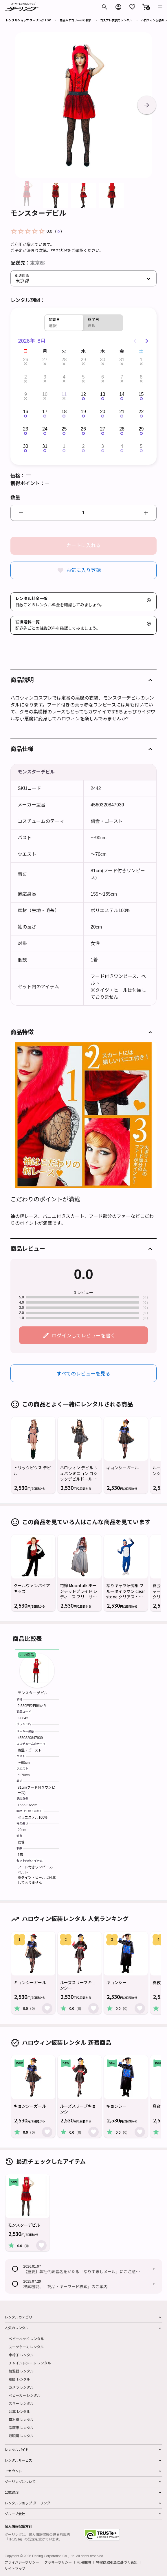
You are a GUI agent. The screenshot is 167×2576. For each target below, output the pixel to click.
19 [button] (83, 411)
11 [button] (64, 394)
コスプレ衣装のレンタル (116, 20)
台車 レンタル (19, 2411)
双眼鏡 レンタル (21, 2435)
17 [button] (44, 411)
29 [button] (83, 359)
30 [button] (102, 359)
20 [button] (102, 411)
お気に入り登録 (83, 570)
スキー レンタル (21, 2403)
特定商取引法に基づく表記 (116, 2562)
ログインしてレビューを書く (83, 1335)
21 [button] (121, 411)
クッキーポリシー (58, 2562)
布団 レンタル (19, 2378)
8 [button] (141, 376)
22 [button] (141, 411)
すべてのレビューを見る (83, 1373)
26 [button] (25, 359)
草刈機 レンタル (21, 2419)
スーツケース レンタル (26, 2346)
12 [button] (83, 394)
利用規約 (84, 2562)
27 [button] (44, 359)
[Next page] (147, 341)
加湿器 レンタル (21, 2370)
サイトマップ (15, 2568)
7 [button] (122, 376)
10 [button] (44, 394)
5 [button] (83, 376)
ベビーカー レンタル (25, 2395)
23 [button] (25, 428)
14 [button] (121, 394)
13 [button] (102, 394)
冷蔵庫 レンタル (21, 2427)
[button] (146, 7)
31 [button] (121, 359)
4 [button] (64, 376)
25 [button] (64, 428)
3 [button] (44, 376)
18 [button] (64, 411)
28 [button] (64, 359)
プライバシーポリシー (22, 2562)
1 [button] (141, 359)
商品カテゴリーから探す (75, 20)
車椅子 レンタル (21, 2354)
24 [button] (44, 428)
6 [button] (102, 376)
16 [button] (25, 411)
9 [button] (25, 394)
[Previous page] (135, 341)
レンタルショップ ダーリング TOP (28, 20)
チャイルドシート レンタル (30, 2362)
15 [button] (141, 394)
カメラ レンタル (21, 2387)
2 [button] (25, 376)
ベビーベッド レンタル (26, 2338)
